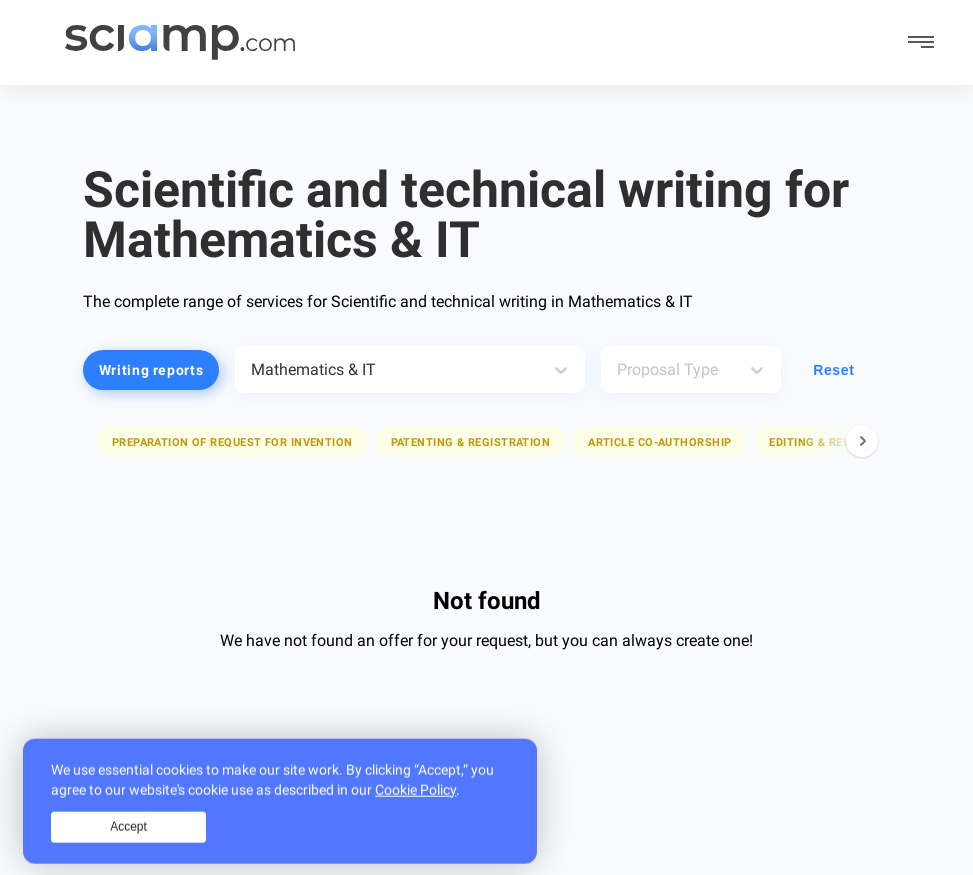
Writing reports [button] (151, 370)
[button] (232, 441)
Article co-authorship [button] (659, 442)
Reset (833, 370)
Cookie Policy (415, 811)
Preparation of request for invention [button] (232, 442)
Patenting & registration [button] (471, 442)
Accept (128, 848)
